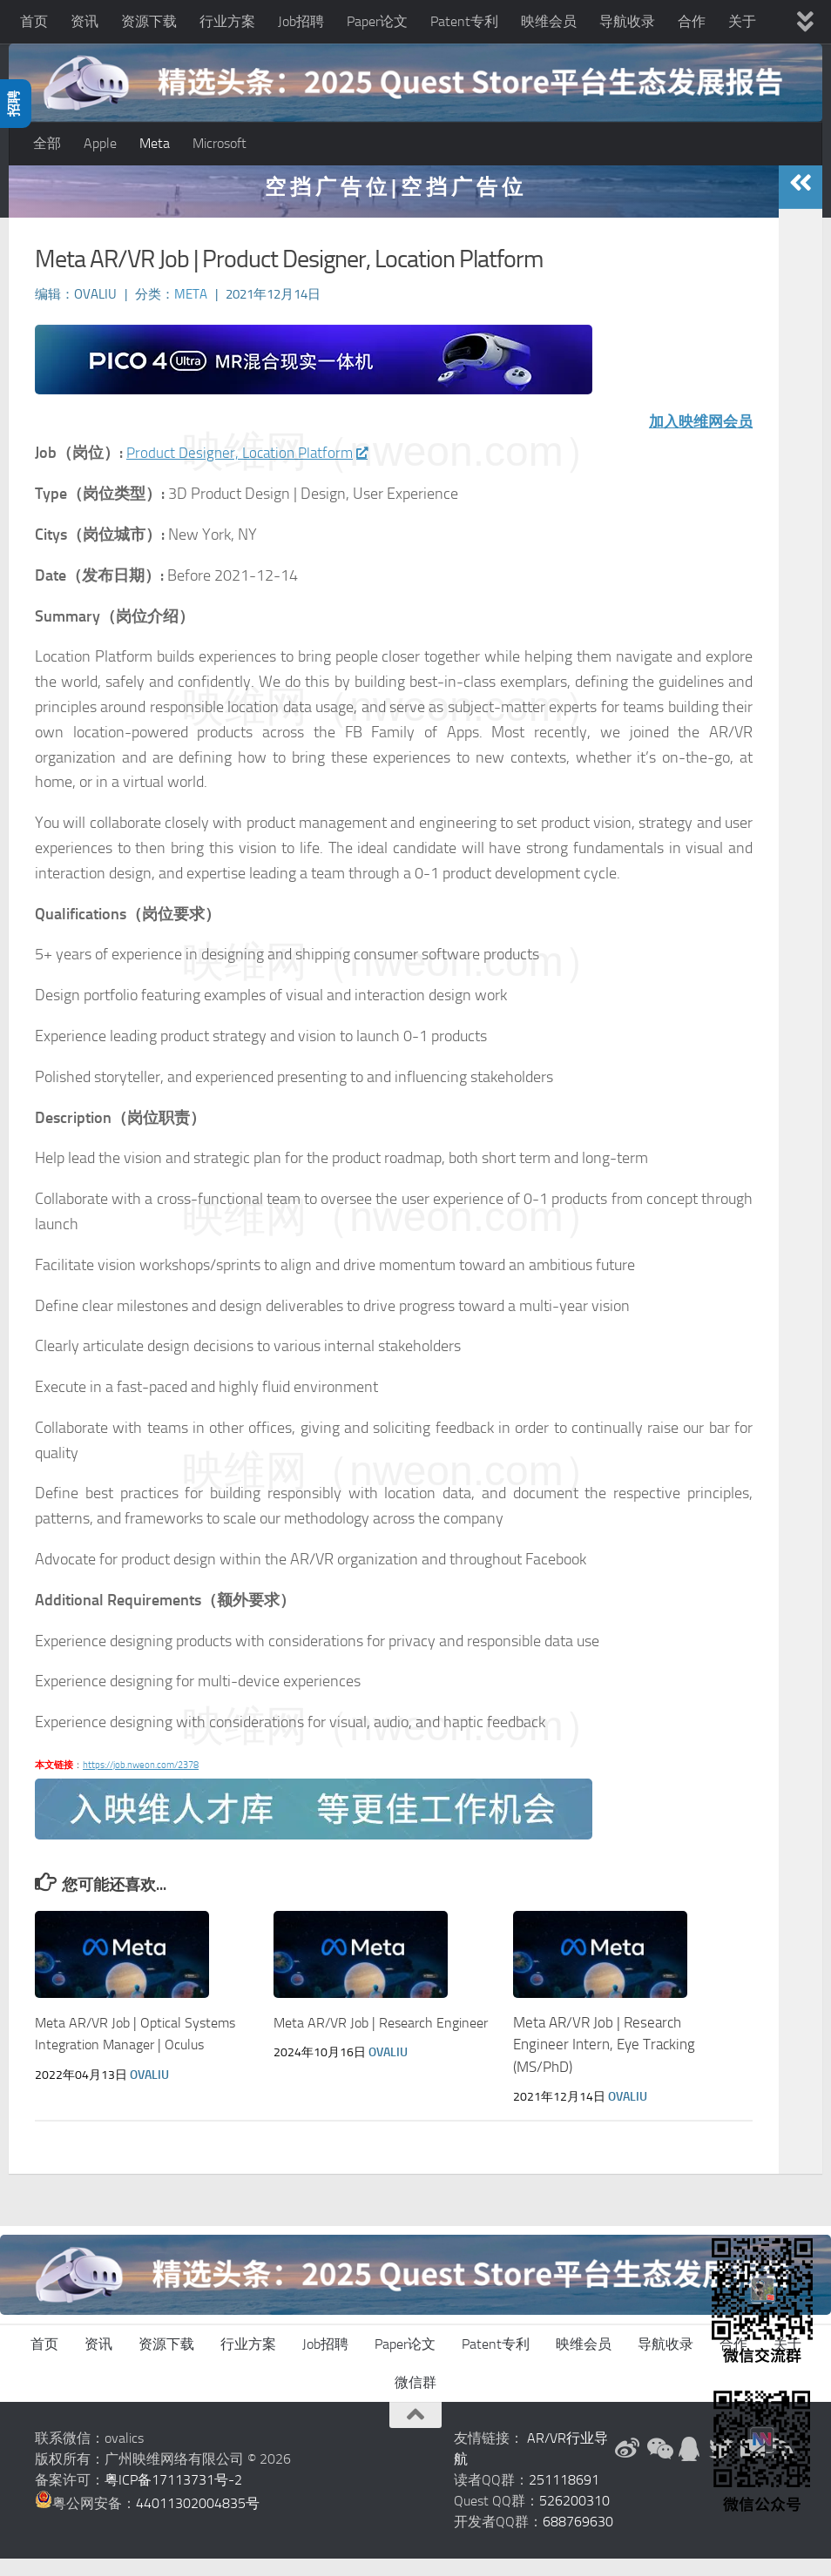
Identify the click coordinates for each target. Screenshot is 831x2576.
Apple (100, 143)
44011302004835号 (198, 2520)
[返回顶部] (415, 2432)
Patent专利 (464, 21)
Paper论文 (377, 21)
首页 (34, 21)
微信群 (415, 2399)
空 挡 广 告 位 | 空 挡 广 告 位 (394, 204)
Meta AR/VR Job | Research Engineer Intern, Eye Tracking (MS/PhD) (604, 2062)
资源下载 (149, 21)
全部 (47, 143)
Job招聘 (301, 21)
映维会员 (549, 21)
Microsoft (220, 143)
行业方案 (227, 21)
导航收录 (627, 21)
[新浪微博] (627, 2466)
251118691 (564, 2497)
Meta (154, 143)
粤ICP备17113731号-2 (173, 2497)
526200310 (574, 2518)
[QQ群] (690, 2466)
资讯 (84, 21)
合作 (692, 21)
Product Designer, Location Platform (251, 471)
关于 (742, 21)
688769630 (578, 2539)
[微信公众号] (658, 2466)
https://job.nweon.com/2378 (141, 1782)
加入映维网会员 (698, 438)
